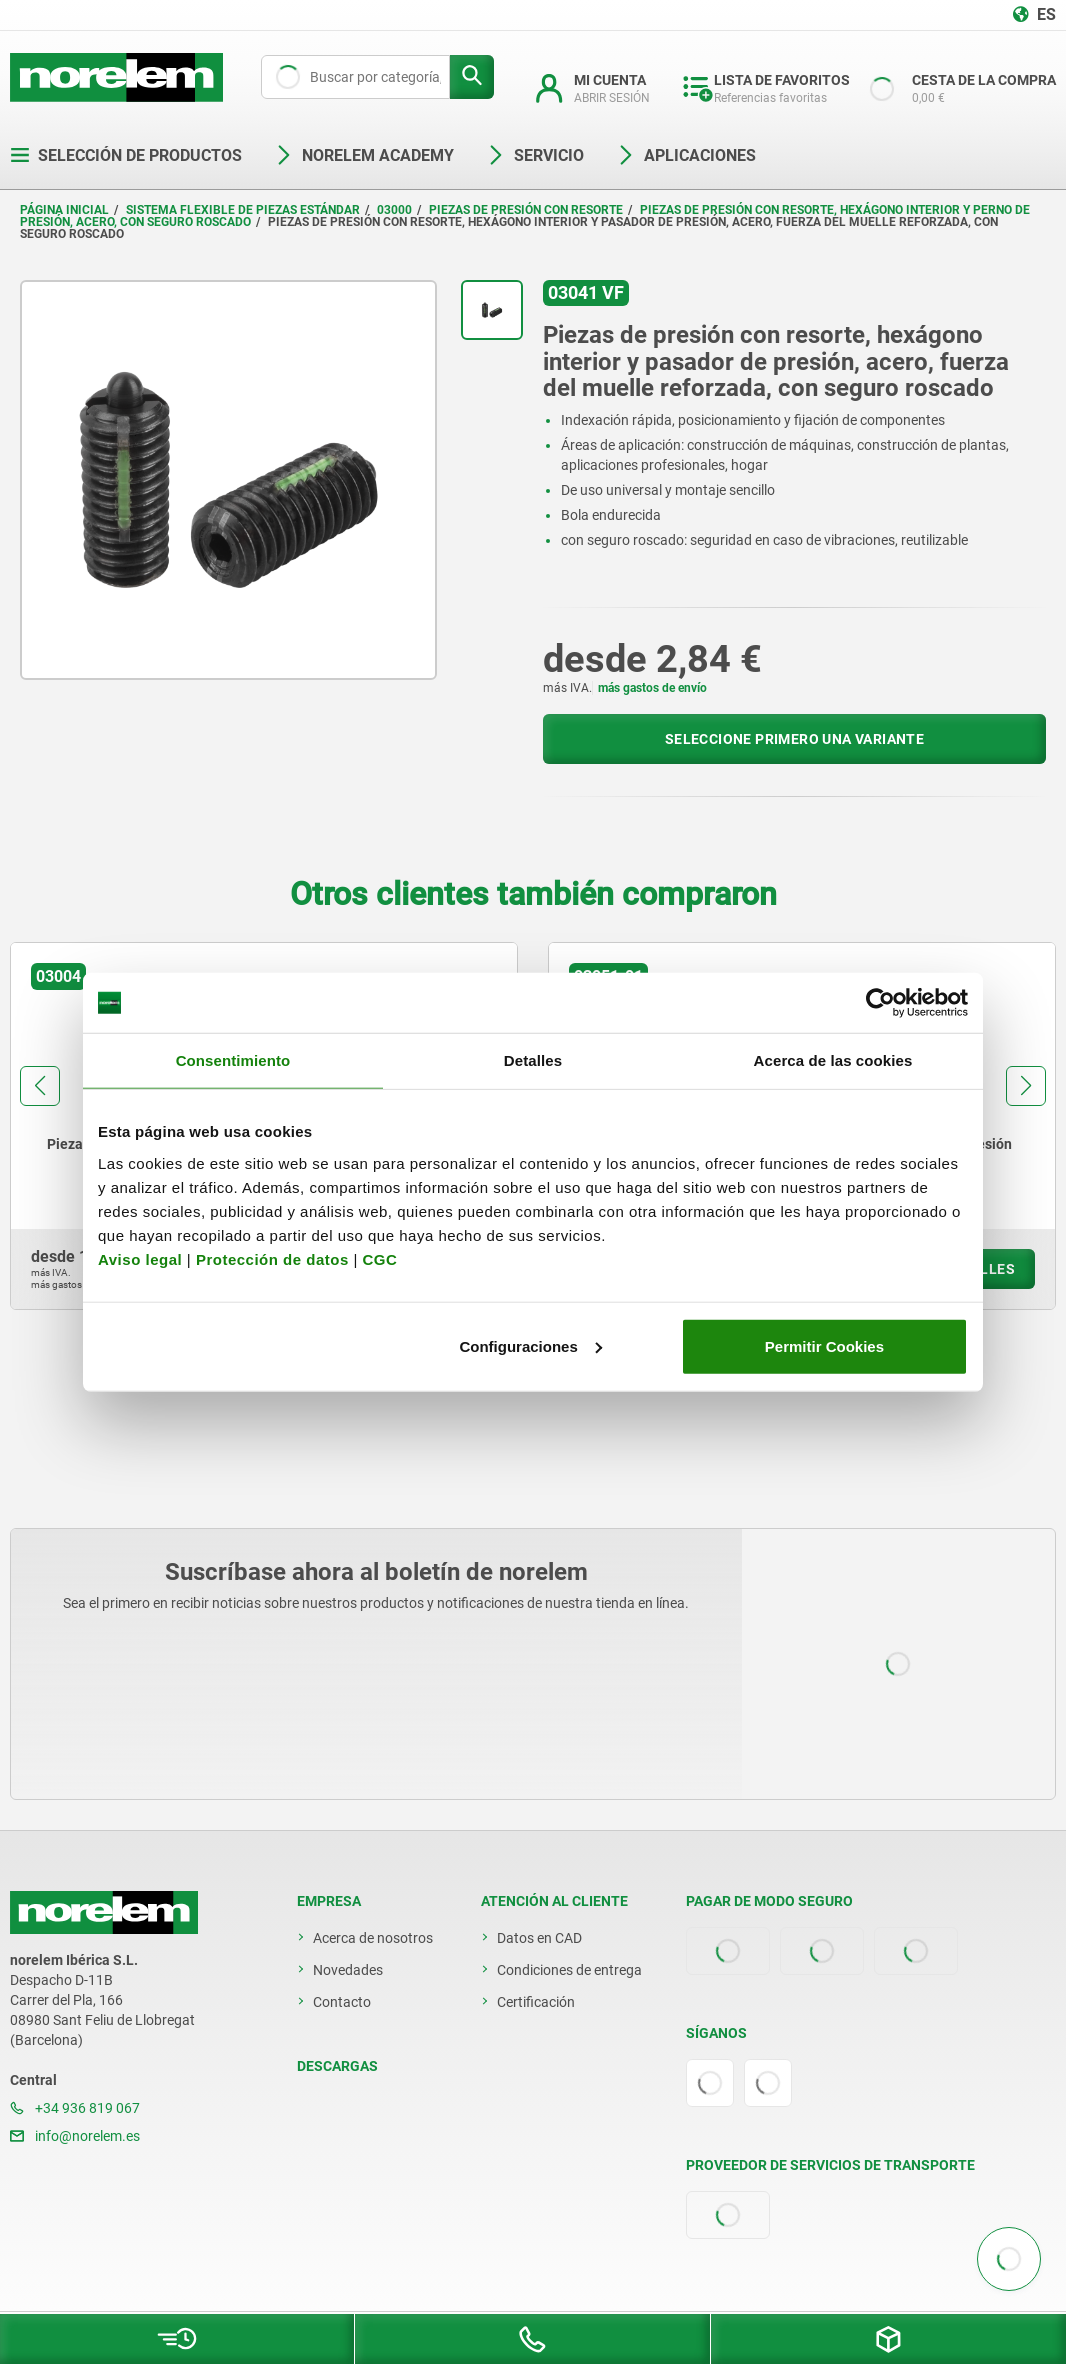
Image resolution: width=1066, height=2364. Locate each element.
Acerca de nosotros (373, 1938)
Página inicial (64, 210)
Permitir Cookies (824, 1345)
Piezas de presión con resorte (526, 210)
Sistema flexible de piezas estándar (243, 210)
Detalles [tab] (533, 1060)
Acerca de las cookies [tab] (833, 1060)
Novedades (348, 1970)
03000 (394, 210)
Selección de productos (126, 155)
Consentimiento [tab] (233, 1060)
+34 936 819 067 (75, 2108)
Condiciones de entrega (569, 1970)
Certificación (536, 2002)
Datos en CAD (539, 1938)
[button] (40, 1086)
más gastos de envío (652, 688)
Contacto (342, 2002)
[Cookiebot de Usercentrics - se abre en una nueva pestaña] (880, 1003)
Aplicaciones (686, 155)
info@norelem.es (75, 2136)
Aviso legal (140, 1258)
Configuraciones (530, 1345)
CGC (379, 1258)
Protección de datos (272, 1258)
